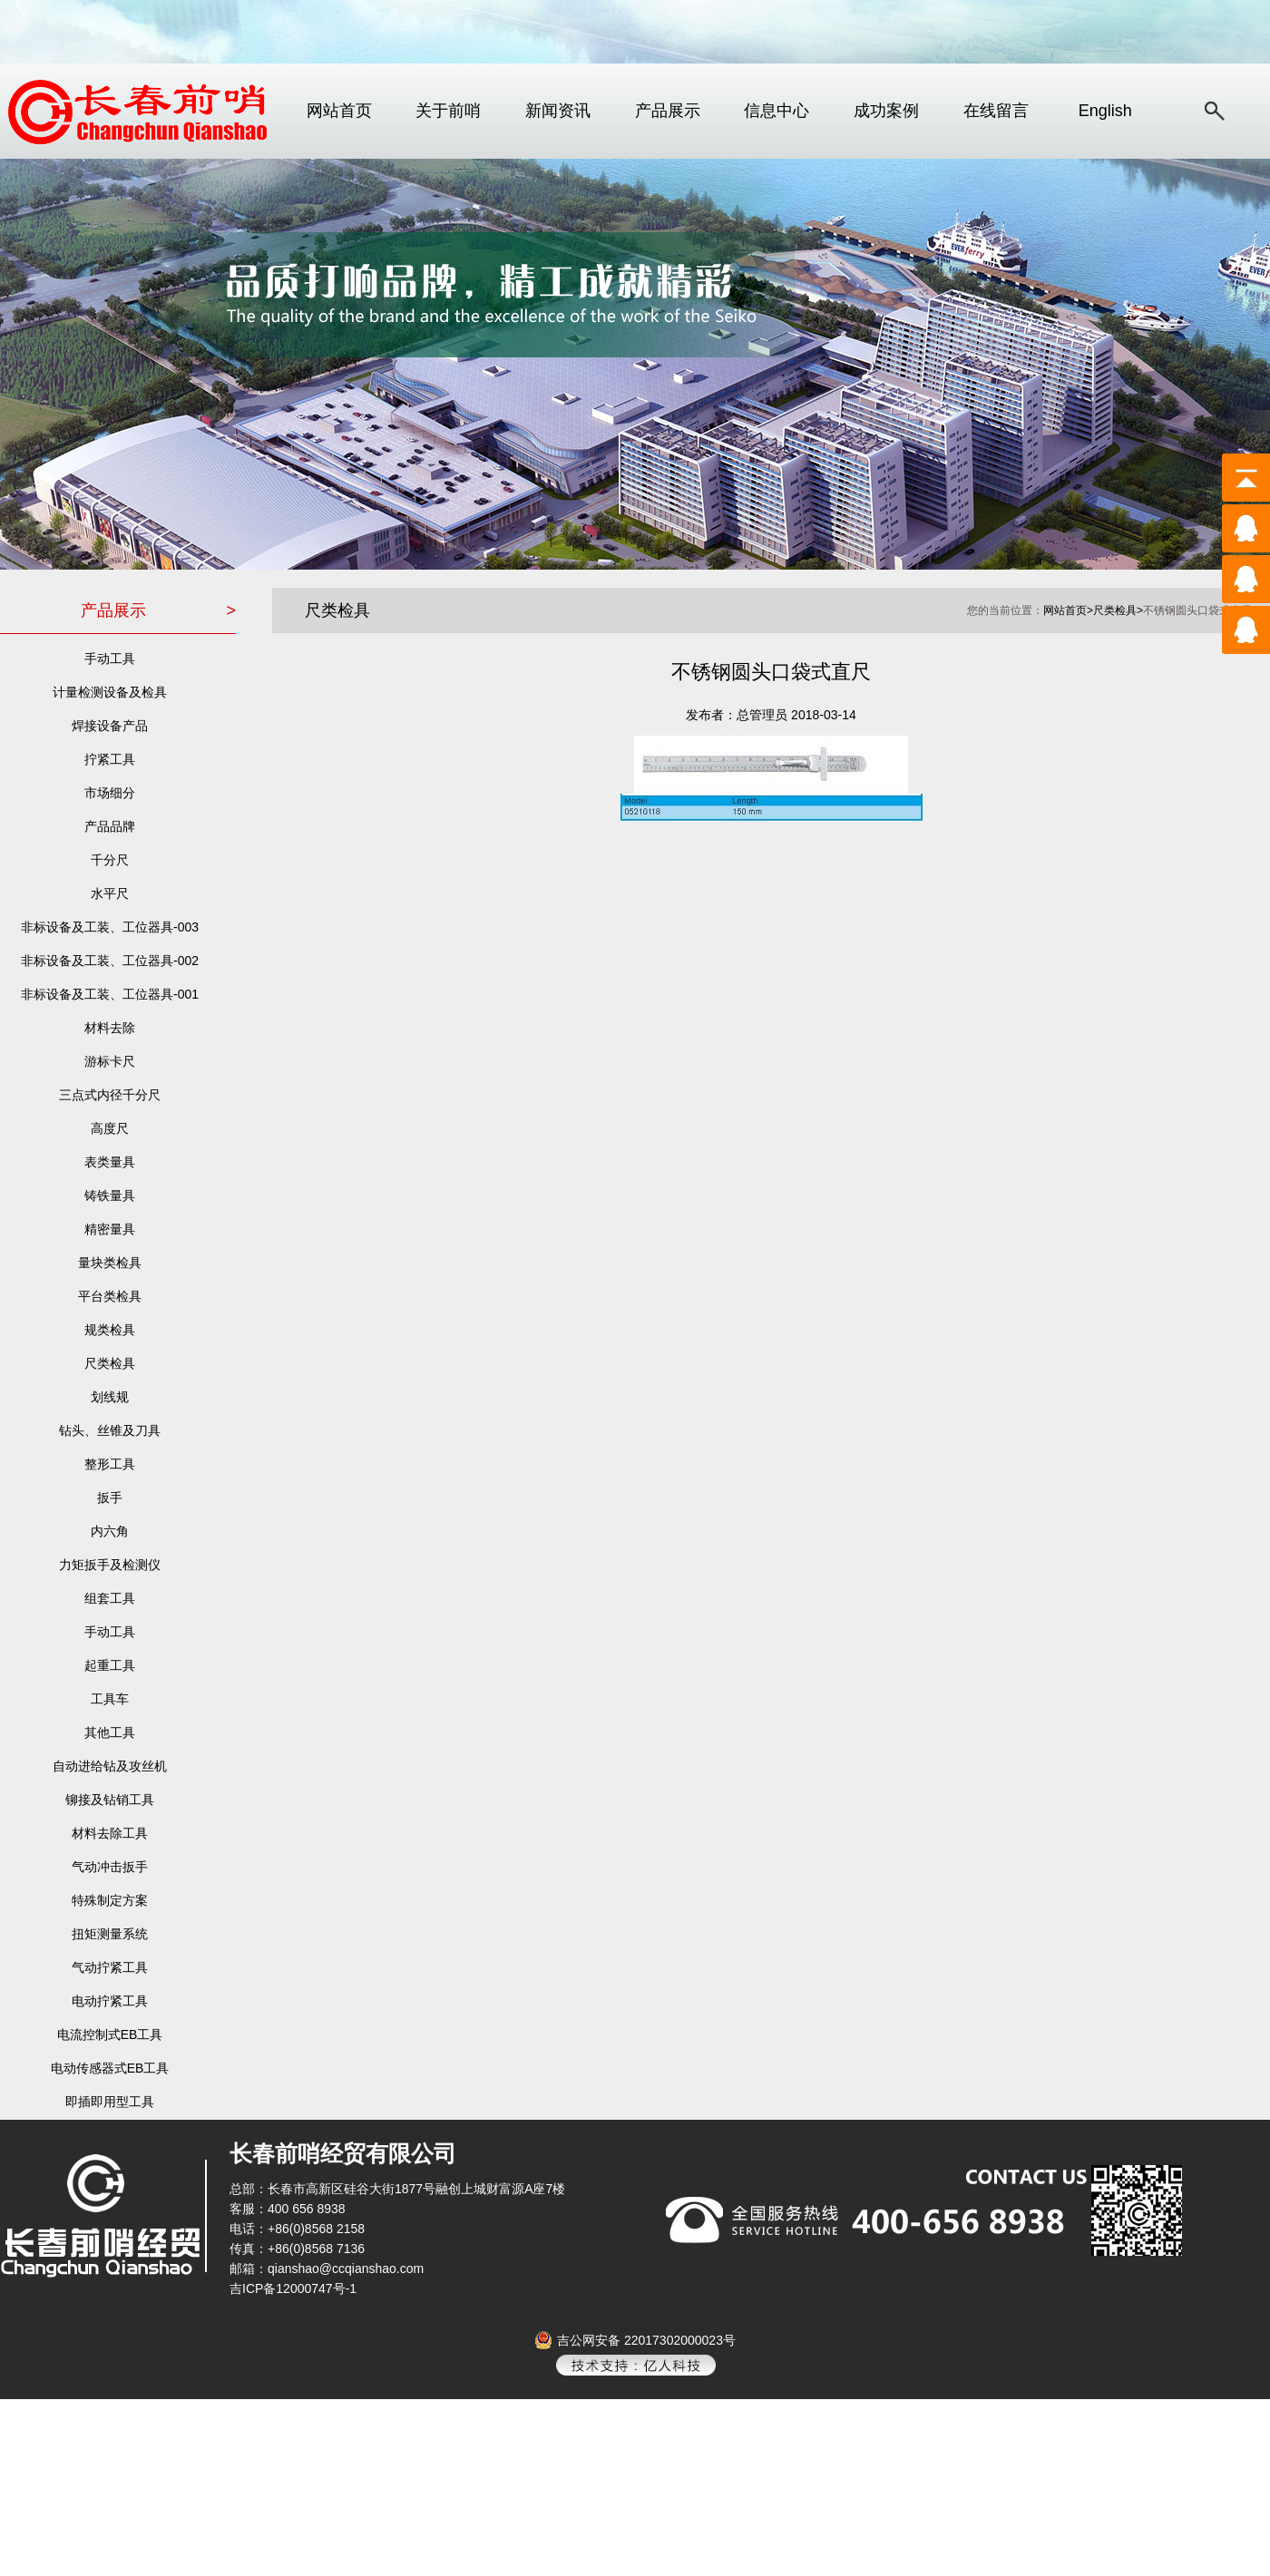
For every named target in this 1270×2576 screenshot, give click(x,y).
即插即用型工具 (109, 2101)
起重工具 (109, 1665)
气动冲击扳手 (110, 1866)
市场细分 (109, 792)
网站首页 (339, 111)
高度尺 (110, 1128)
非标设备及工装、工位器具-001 (110, 994)
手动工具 (109, 658)
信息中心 (776, 111)
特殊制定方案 (110, 1900)
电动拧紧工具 (110, 2001)
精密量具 (109, 1229)
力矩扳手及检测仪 (110, 1564)
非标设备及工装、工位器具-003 (110, 927)
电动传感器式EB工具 (110, 2068)
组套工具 (109, 1598)
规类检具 (109, 1329)
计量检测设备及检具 (110, 692)
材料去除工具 (110, 1833)
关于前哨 (448, 111)
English (1105, 111)
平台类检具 (110, 1296)
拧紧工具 (109, 759)
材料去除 (109, 1027)
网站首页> (1068, 610)
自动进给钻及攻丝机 (110, 1766)
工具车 (110, 1699)
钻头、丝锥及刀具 (110, 1430)
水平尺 (110, 893)
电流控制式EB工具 (110, 2034)
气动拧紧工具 (110, 1967)
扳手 (109, 1497)
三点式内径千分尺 (110, 1095)
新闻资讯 (558, 111)
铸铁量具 (109, 1195)
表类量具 (109, 1162)
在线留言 (996, 111)
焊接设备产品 (110, 725)
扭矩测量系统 (110, 1934)
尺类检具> (1118, 610)
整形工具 (109, 1464)
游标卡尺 (109, 1061)
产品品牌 (109, 826)
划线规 (110, 1397)
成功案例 (886, 111)
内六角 (110, 1531)
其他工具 (109, 1732)
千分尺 (110, 860)
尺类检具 (109, 1363)
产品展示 (667, 111)
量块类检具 (110, 1262)
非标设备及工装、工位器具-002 (110, 960)
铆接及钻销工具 (109, 1799)
